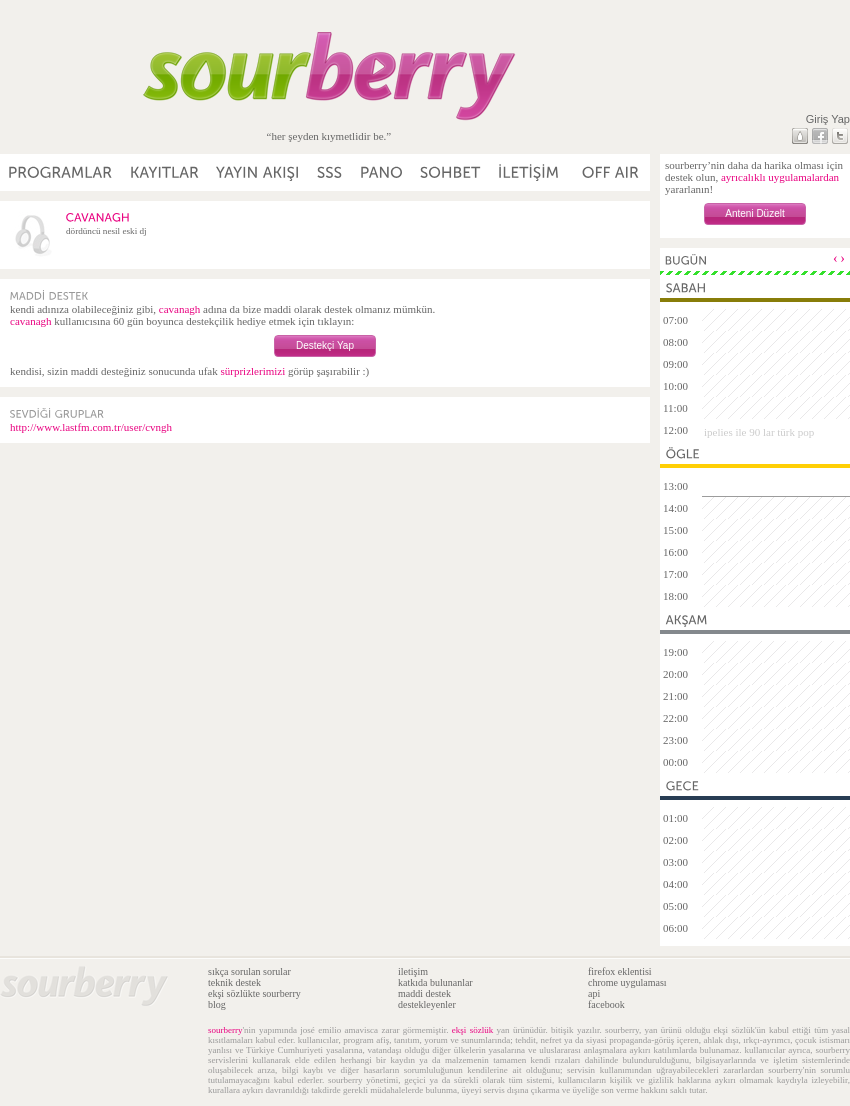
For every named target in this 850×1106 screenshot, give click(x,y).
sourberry (225, 1030)
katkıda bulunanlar (435, 982)
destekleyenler (427, 1004)
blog (217, 1004)
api (594, 993)
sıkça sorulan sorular (249, 971)
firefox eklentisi (620, 971)
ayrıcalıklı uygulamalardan (780, 177)
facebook (606, 1004)
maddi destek (424, 993)
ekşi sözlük (472, 1030)
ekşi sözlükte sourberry (254, 993)
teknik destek (234, 982)
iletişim (413, 971)
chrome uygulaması (627, 982)
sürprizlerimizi (252, 371)
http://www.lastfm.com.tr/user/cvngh (91, 427)
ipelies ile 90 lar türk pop (759, 432)
